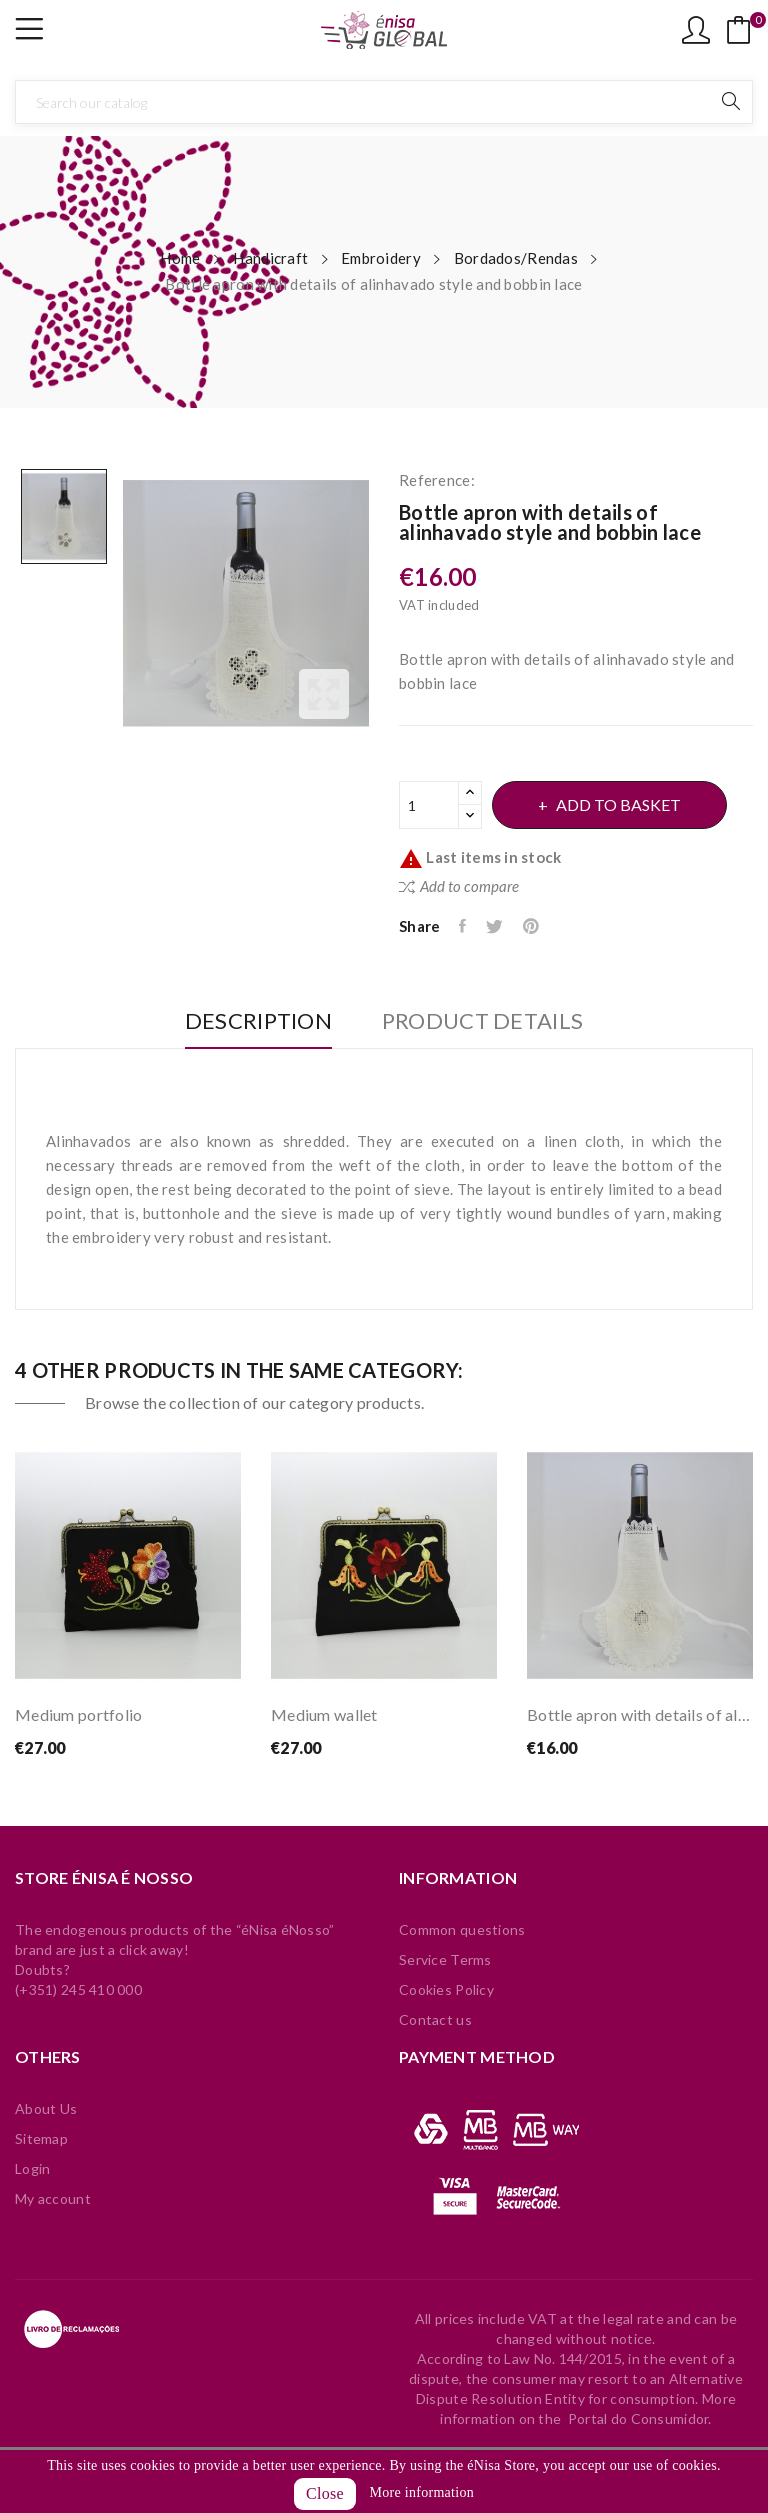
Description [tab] (251, 1021)
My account (53, 2198)
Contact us (435, 2019)
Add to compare (459, 886)
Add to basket (627, 804)
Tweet (498, 926)
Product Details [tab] (489, 1021)
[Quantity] (429, 805)
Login (32, 2168)
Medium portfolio (78, 1714)
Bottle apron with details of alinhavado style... (640, 1714)
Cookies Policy (446, 1989)
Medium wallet (324, 1714)
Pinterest (537, 926)
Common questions (462, 1929)
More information (422, 2492)
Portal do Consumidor (638, 2418)
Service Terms (445, 1959)
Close (325, 2493)
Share (464, 926)
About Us (46, 2108)
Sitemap (41, 2138)
